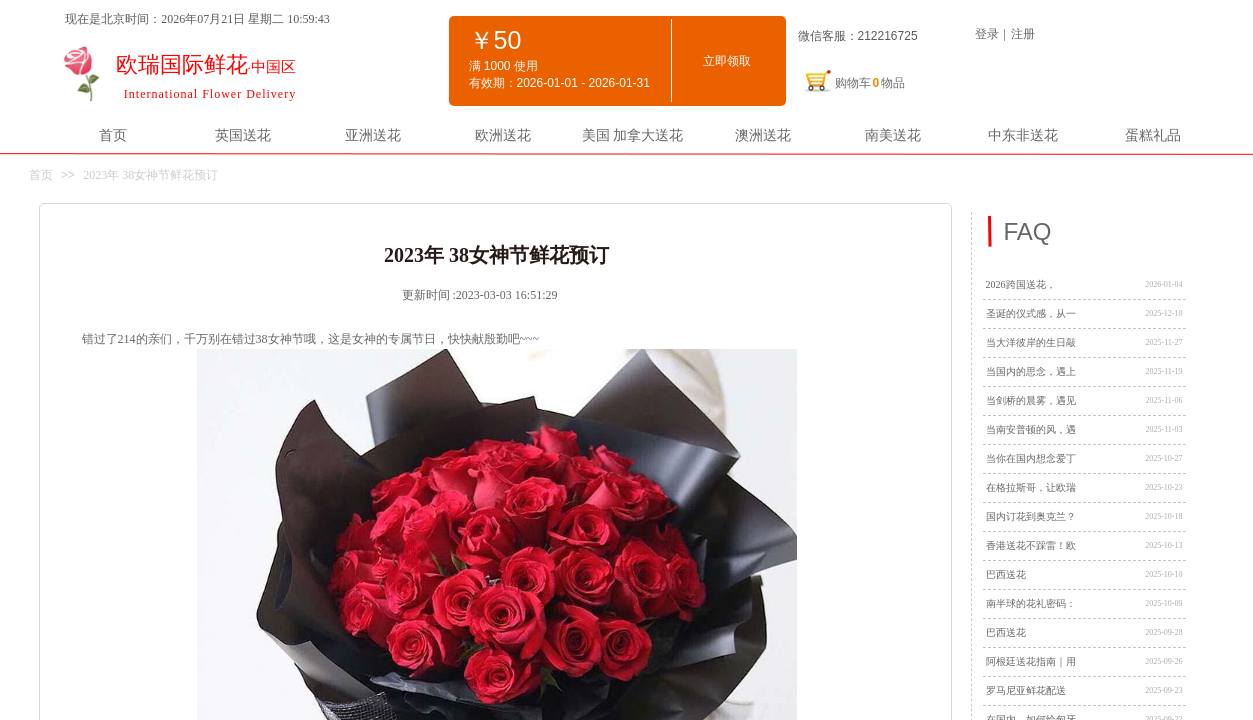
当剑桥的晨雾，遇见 (1031, 400)
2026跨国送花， (1021, 284)
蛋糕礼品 (1153, 135)
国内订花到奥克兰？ (1031, 516)
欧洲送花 (503, 135)
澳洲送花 (763, 135)
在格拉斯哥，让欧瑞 (1031, 487)
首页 (113, 135)
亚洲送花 (373, 135)
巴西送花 (1006, 574)
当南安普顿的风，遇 (1031, 429)
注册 (1023, 34)
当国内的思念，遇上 (1031, 371)
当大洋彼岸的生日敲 (1031, 342)
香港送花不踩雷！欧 (1031, 545)
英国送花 (243, 135)
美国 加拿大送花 (633, 135)
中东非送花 (1023, 135)
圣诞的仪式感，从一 (1031, 313)
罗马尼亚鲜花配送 (1026, 690)
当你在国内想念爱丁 (1031, 458)
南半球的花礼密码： (1031, 603)
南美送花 (893, 135)
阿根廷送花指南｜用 (1031, 661)
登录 (987, 34)
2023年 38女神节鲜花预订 (150, 175)
